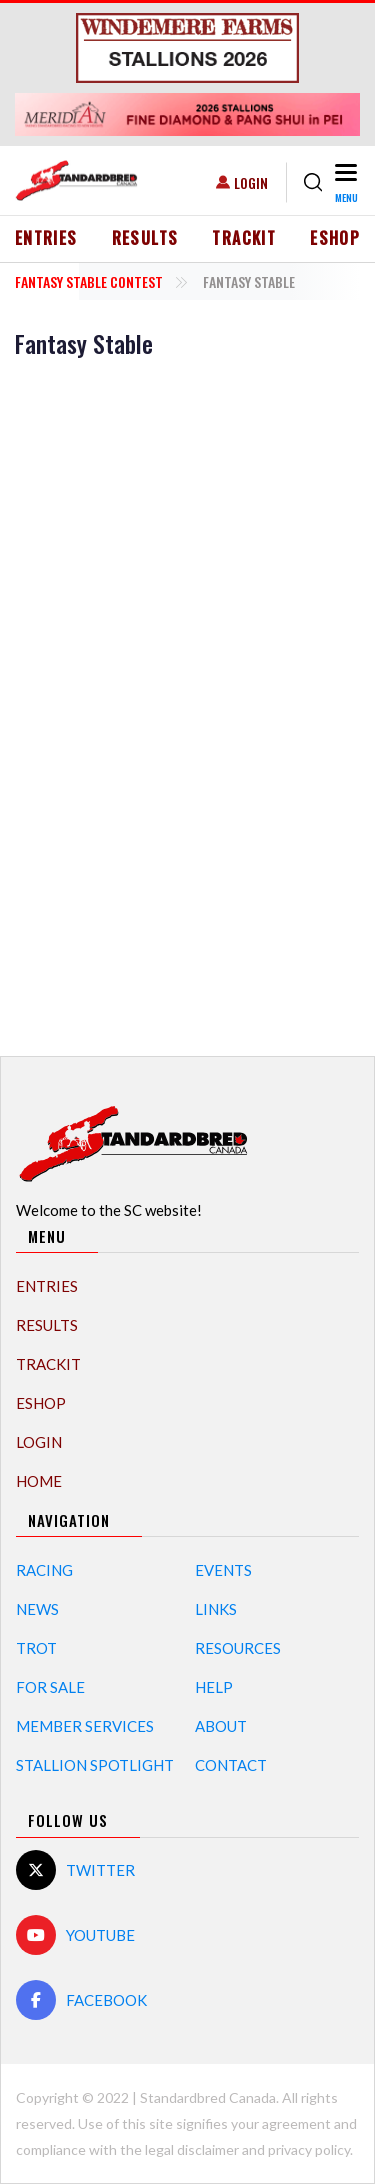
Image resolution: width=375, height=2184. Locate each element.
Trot (36, 1648)
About (221, 1726)
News (37, 1609)
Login (251, 182)
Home (39, 1481)
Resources (238, 1648)
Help (214, 1687)
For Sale (50, 1687)
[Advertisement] (188, 704)
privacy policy (309, 2149)
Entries (46, 238)
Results (145, 238)
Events (223, 1570)
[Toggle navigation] (345, 182)
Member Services (85, 1726)
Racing (44, 1570)
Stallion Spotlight (95, 1765)
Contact (231, 1765)
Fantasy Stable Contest (89, 281)
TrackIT (244, 238)
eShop (335, 238)
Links (216, 1609)
